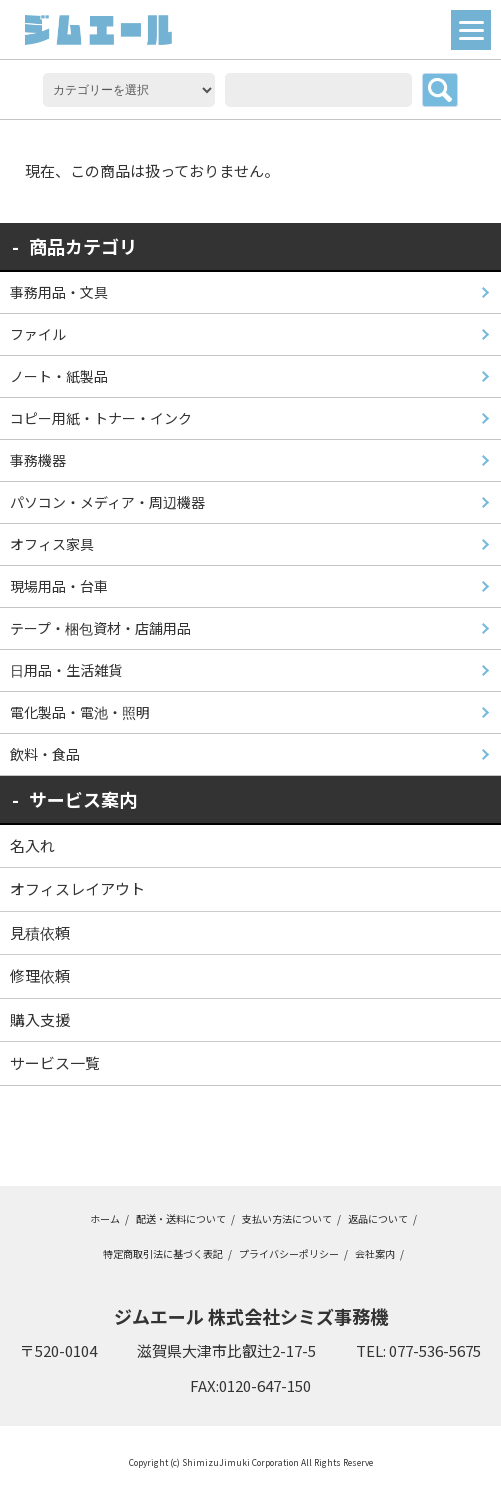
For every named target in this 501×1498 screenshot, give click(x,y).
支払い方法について (287, 1218)
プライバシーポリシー (289, 1253)
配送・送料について (181, 1218)
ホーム (105, 1218)
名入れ (32, 845)
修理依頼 (40, 975)
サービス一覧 (55, 1062)
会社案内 (375, 1253)
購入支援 (40, 1019)
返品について (378, 1218)
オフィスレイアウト (77, 888)
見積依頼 (40, 932)
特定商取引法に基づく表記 (163, 1253)
